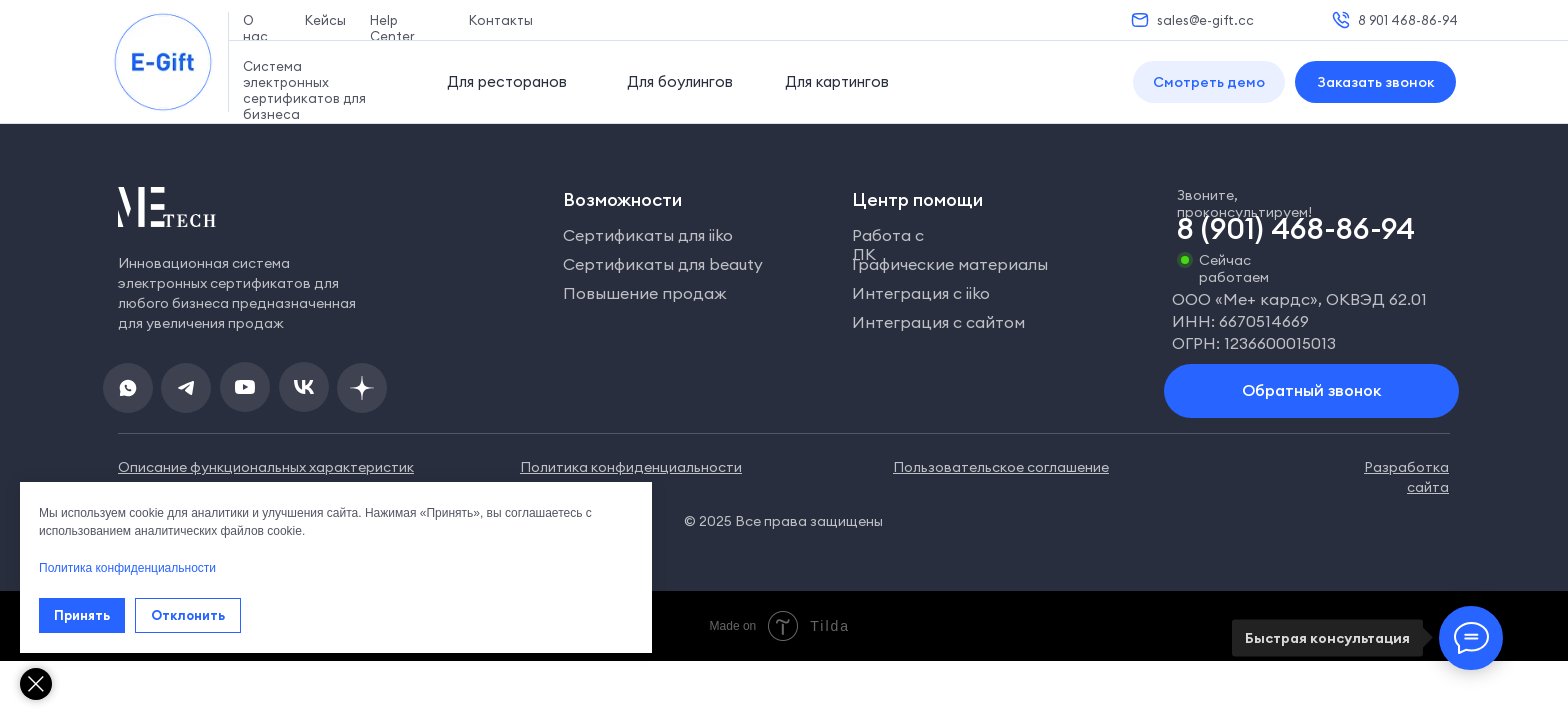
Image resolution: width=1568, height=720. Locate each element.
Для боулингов (680, 81)
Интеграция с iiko (921, 293)
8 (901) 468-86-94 (1296, 228)
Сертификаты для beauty (663, 264)
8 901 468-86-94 (1408, 20)
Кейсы (325, 20)
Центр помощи (917, 199)
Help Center (392, 28)
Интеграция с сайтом (938, 322)
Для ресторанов (507, 81)
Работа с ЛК (888, 244)
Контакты (501, 20)
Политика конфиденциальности (127, 568)
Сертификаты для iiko (648, 235)
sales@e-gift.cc (1205, 20)
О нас (255, 28)
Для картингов (837, 81)
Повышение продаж (645, 293)
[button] (1209, 82)
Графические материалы (950, 264)
